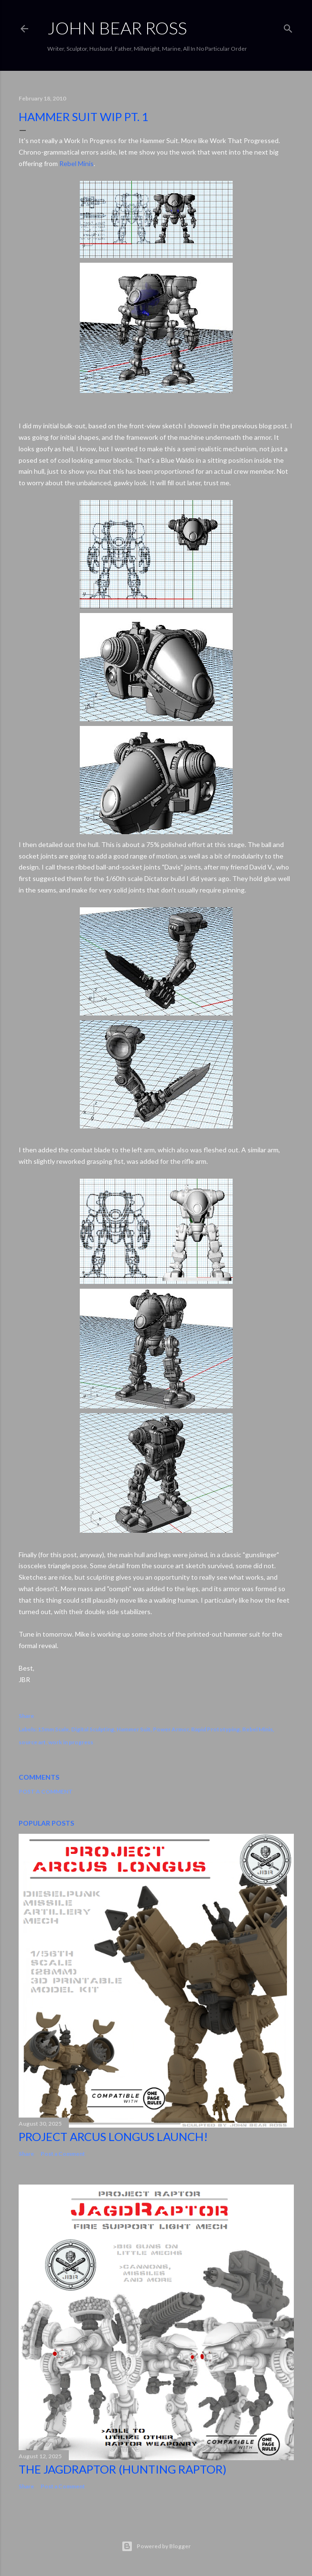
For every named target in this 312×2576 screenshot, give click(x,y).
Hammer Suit (134, 1729)
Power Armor (171, 1729)
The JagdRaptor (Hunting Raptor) (122, 2469)
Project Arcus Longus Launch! (113, 2136)
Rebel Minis (76, 163)
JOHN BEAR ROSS (117, 27)
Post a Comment (46, 1791)
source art (32, 1742)
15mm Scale (53, 1729)
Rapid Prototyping (215, 1729)
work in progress (70, 1742)
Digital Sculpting (92, 1729)
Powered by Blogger (156, 2546)
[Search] (288, 26)
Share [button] (26, 1715)
